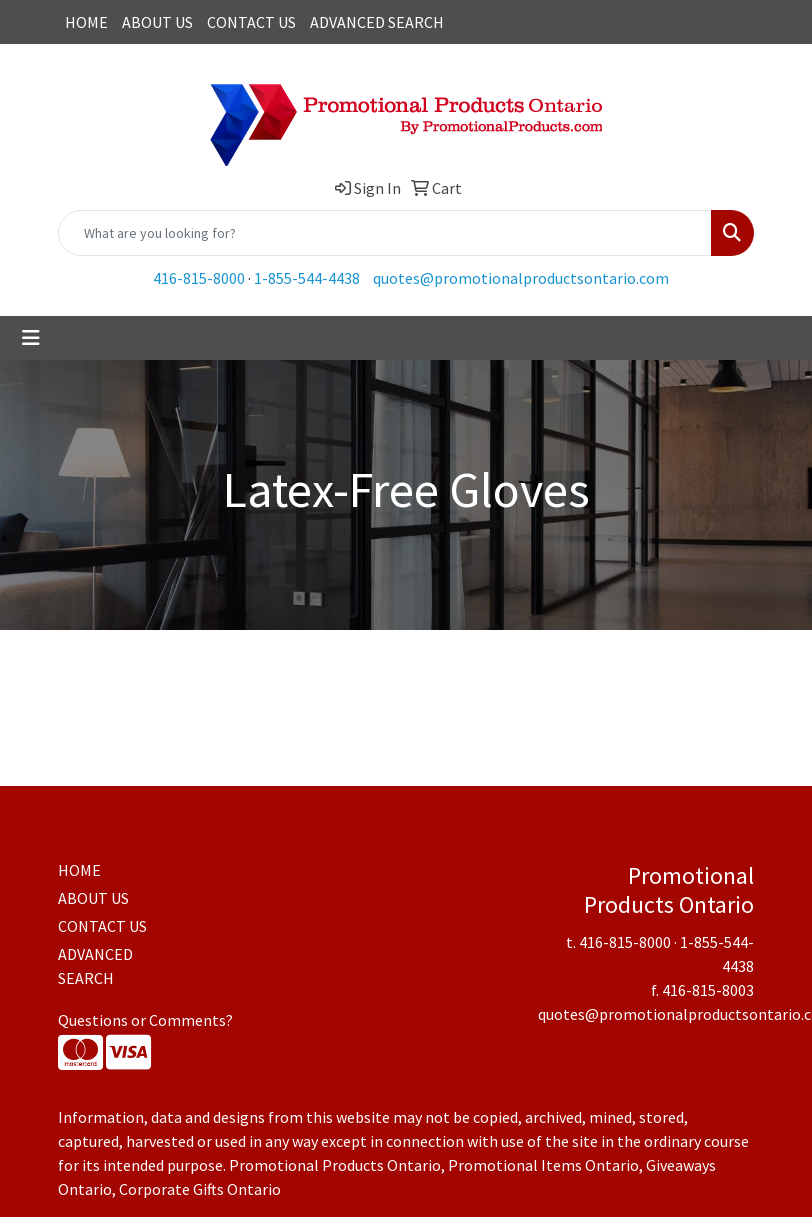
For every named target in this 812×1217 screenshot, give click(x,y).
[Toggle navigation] (31, 338)
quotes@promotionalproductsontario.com (521, 278)
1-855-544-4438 (307, 278)
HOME (86, 22)
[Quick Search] (385, 233)
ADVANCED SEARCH (377, 22)
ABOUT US (157, 22)
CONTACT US (251, 22)
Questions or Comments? (145, 1020)
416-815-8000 (199, 278)
